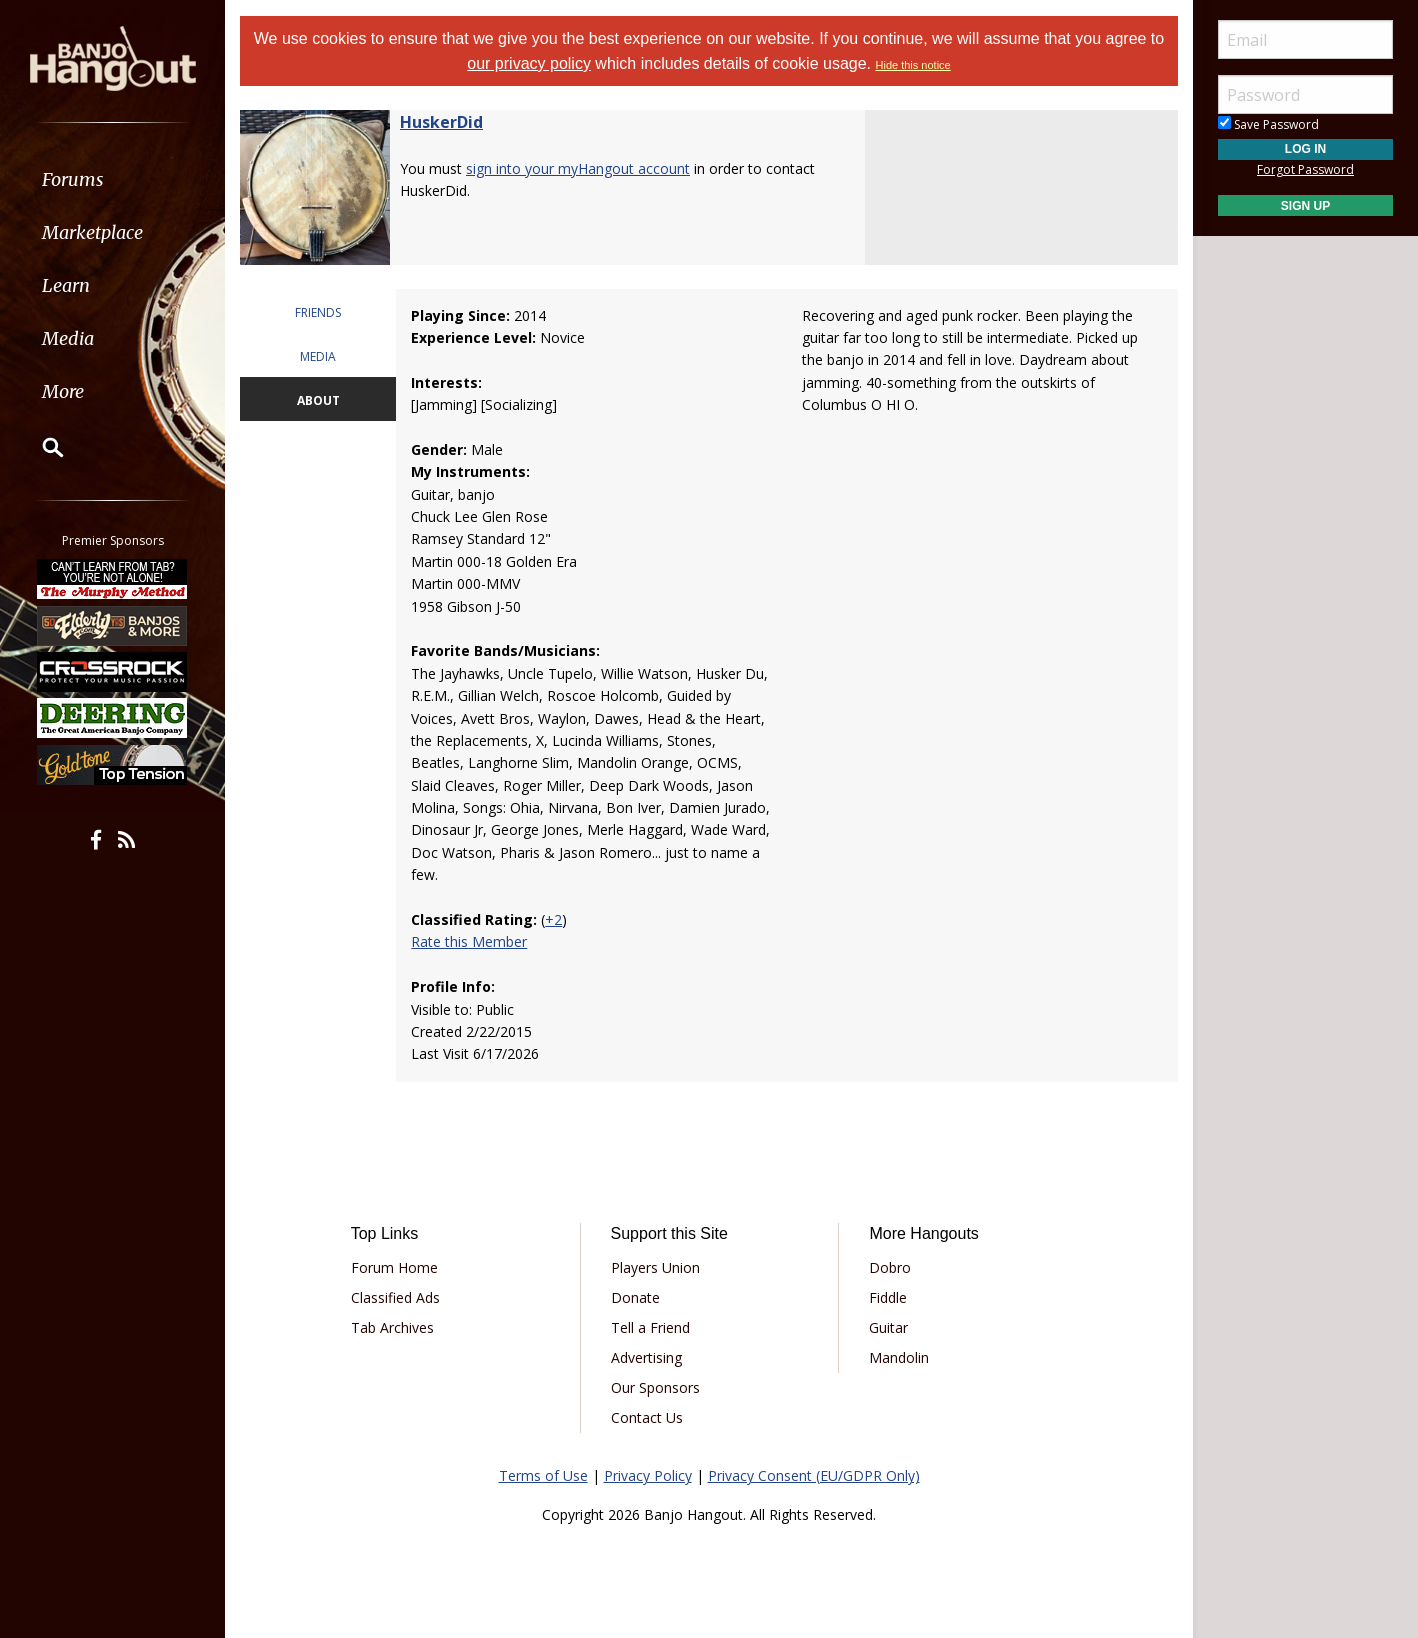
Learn (66, 285)
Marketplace (92, 232)
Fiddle (888, 1297)
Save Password (1268, 124)
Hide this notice (913, 65)
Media (68, 338)
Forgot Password (1305, 169)
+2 (553, 919)
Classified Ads (395, 1297)
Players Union (655, 1267)
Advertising (646, 1357)
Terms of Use (543, 1475)
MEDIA (318, 356)
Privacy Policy (648, 1475)
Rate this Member (469, 941)
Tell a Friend (650, 1327)
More (63, 391)
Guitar (888, 1327)
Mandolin (899, 1357)
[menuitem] (112, 179)
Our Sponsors (655, 1387)
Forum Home (394, 1267)
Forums (73, 179)
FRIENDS (318, 312)
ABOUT (318, 400)
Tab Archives (392, 1327)
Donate (635, 1297)
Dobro (890, 1267)
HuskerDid (441, 122)
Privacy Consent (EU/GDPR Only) (814, 1475)
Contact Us (647, 1417)
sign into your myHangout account (578, 168)
